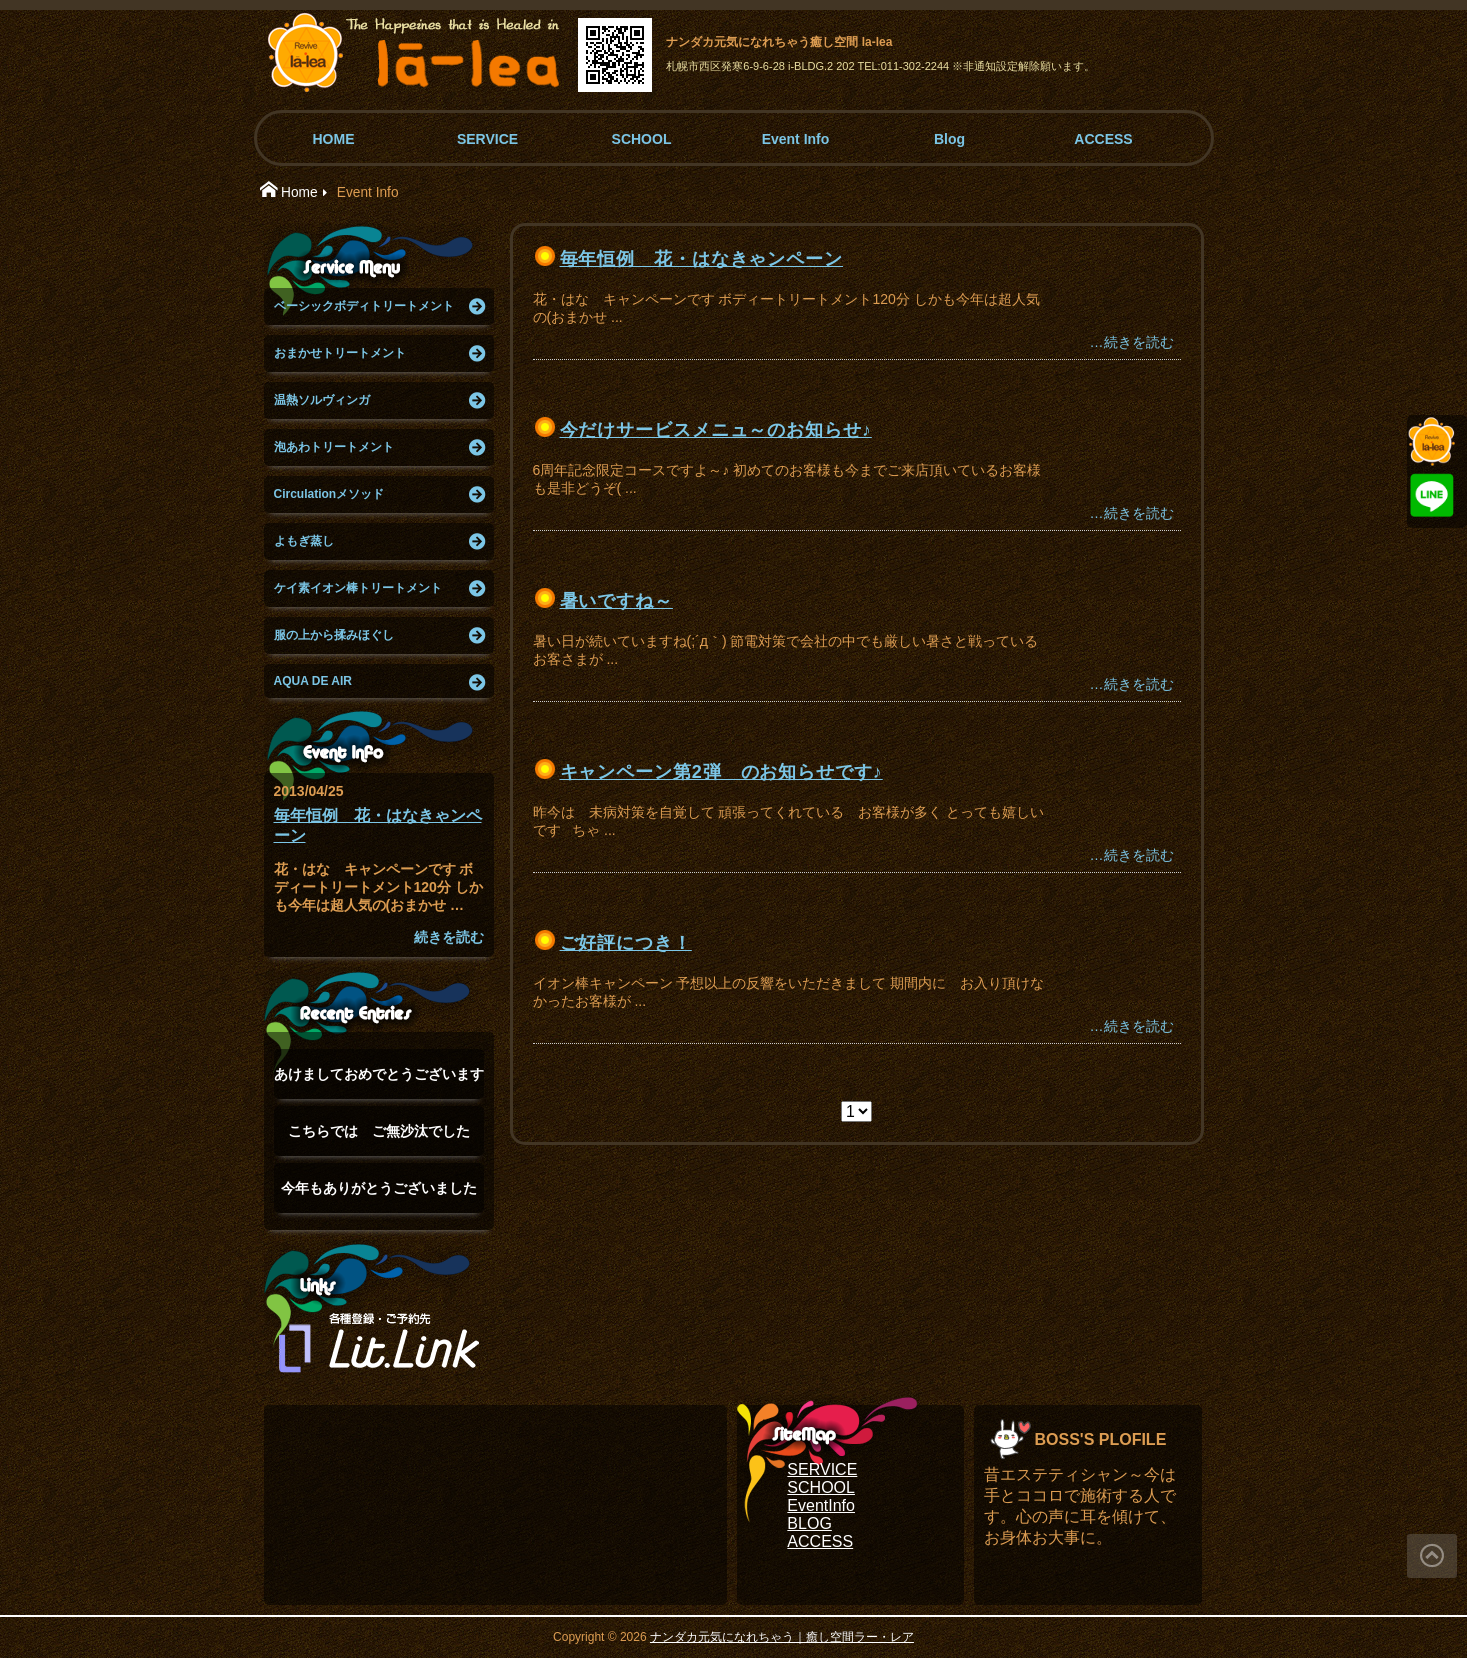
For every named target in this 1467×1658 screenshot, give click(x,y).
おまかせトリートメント (340, 353)
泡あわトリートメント (334, 447)
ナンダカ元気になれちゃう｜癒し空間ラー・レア (782, 1637)
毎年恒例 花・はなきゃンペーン (702, 259)
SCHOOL (642, 139)
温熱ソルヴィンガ (322, 400)
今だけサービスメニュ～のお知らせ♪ (716, 430)
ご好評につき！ (626, 943)
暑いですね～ (616, 601)
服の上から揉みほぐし (334, 635)
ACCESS (1103, 139)
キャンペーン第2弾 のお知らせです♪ (721, 772)
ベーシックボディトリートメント (364, 306)
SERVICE (487, 139)
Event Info (796, 139)
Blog (949, 139)
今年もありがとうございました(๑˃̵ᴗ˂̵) (379, 1196)
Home (299, 192)
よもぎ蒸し (304, 541)
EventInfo (821, 1505)
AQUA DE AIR (313, 681)
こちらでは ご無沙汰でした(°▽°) (379, 1139)
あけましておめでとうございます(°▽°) (379, 1082)
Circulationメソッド (329, 494)
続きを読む (449, 937)
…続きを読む (1132, 342)
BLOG (809, 1523)
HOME (334, 139)
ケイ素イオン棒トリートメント (358, 588)
